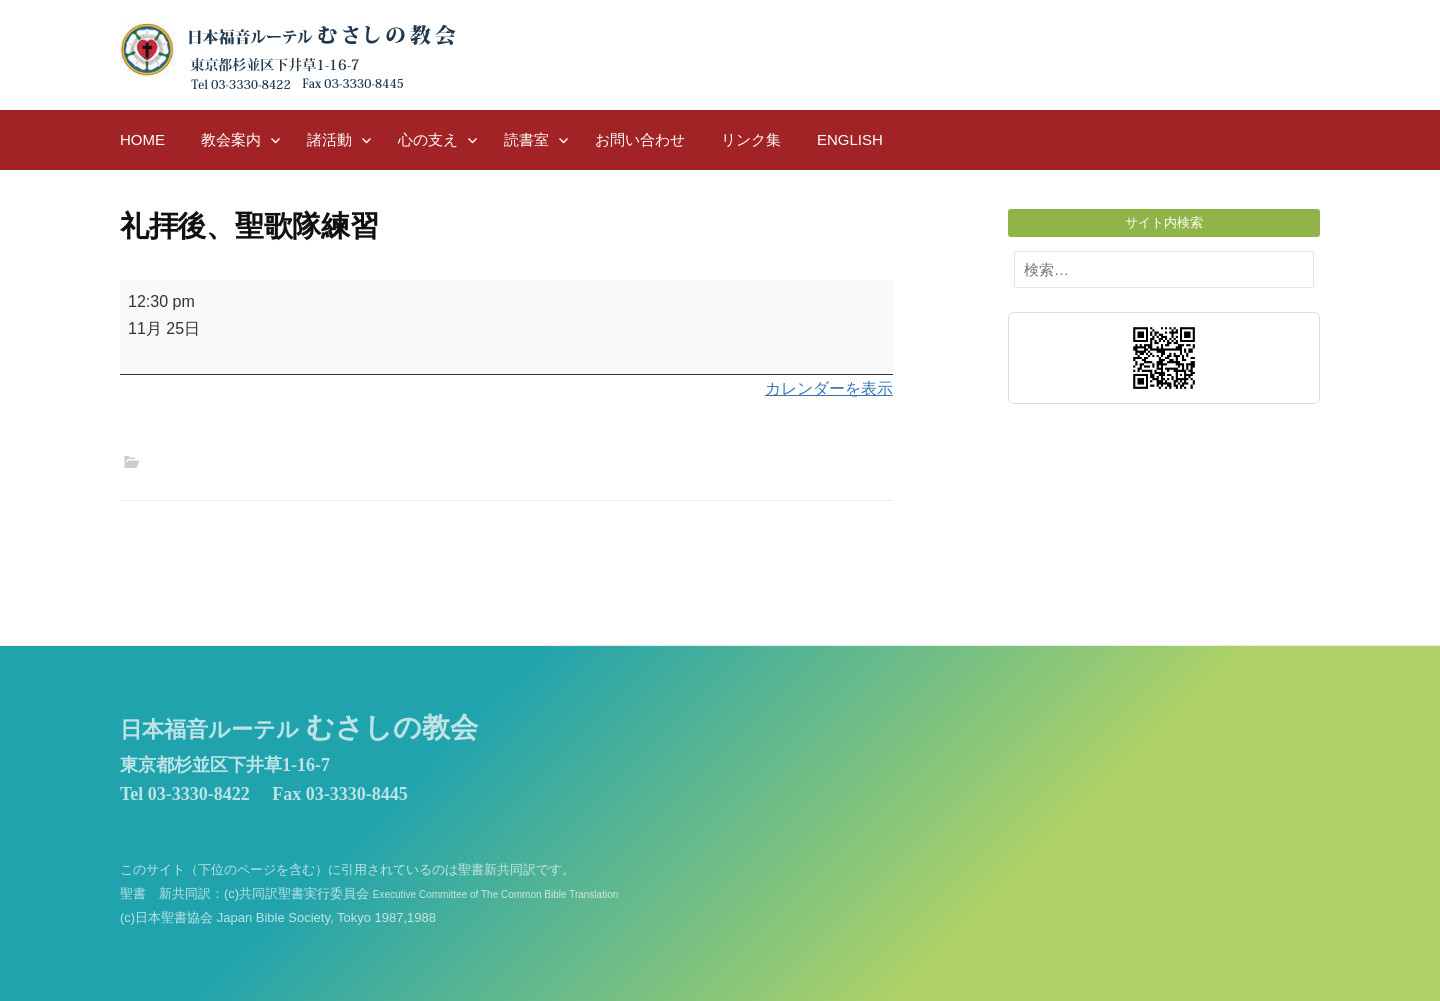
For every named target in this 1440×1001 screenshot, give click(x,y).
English (850, 139)
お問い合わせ (640, 139)
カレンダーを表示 (829, 388)
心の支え (428, 139)
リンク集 (751, 139)
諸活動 (329, 139)
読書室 (526, 139)
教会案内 (231, 139)
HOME (142, 139)
